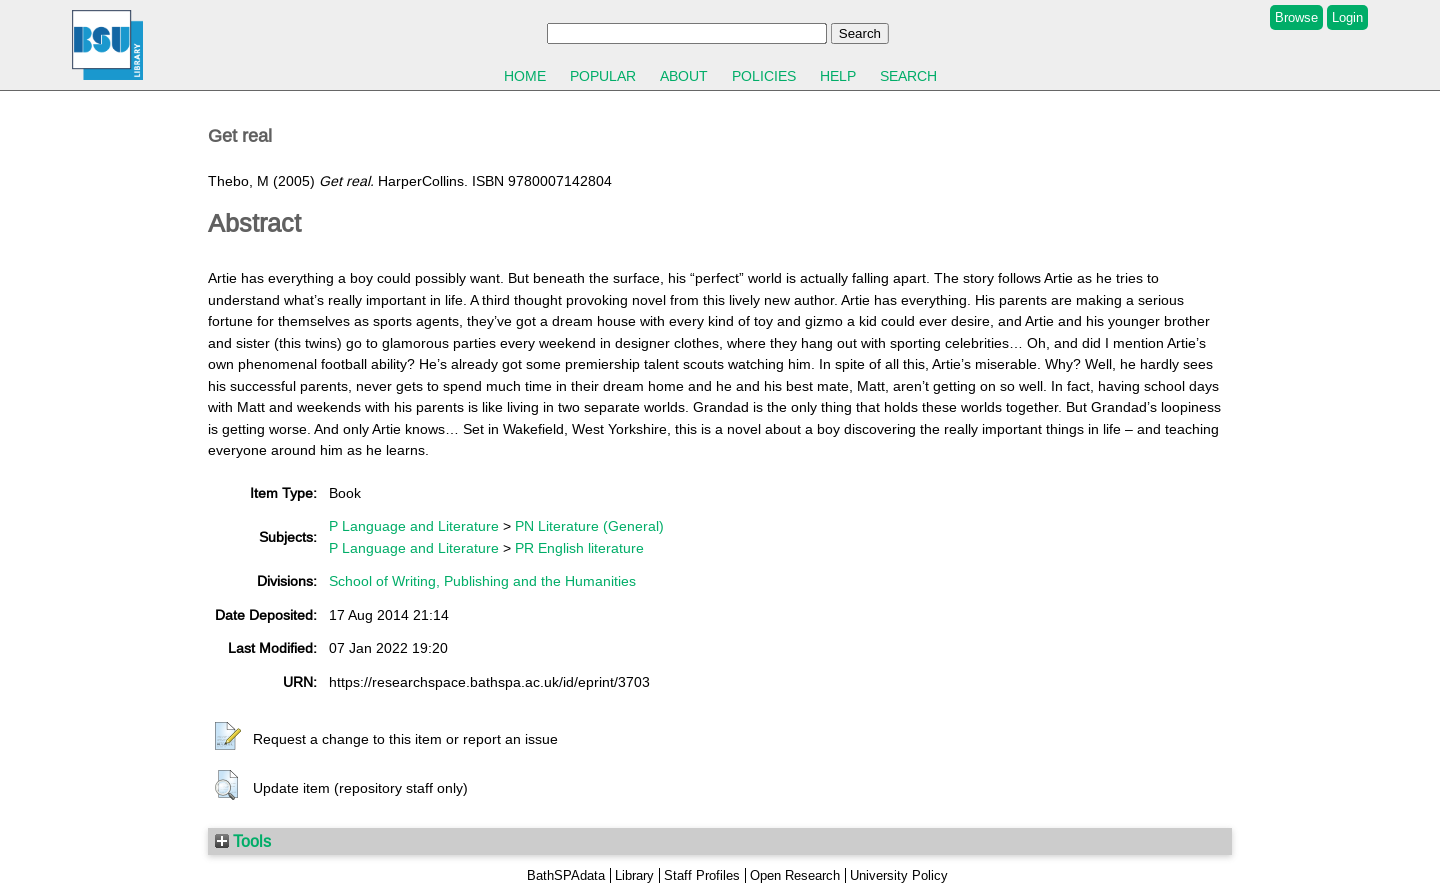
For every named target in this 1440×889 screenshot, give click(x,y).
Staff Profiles (702, 875)
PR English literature (579, 548)
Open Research (795, 875)
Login (1347, 17)
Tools (243, 841)
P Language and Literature (414, 526)
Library (634, 875)
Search (908, 76)
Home (525, 76)
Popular (603, 76)
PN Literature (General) (589, 526)
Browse (1296, 17)
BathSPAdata (566, 875)
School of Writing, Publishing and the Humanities (482, 581)
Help (838, 76)
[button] (228, 737)
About (684, 76)
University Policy (899, 875)
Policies (764, 76)
